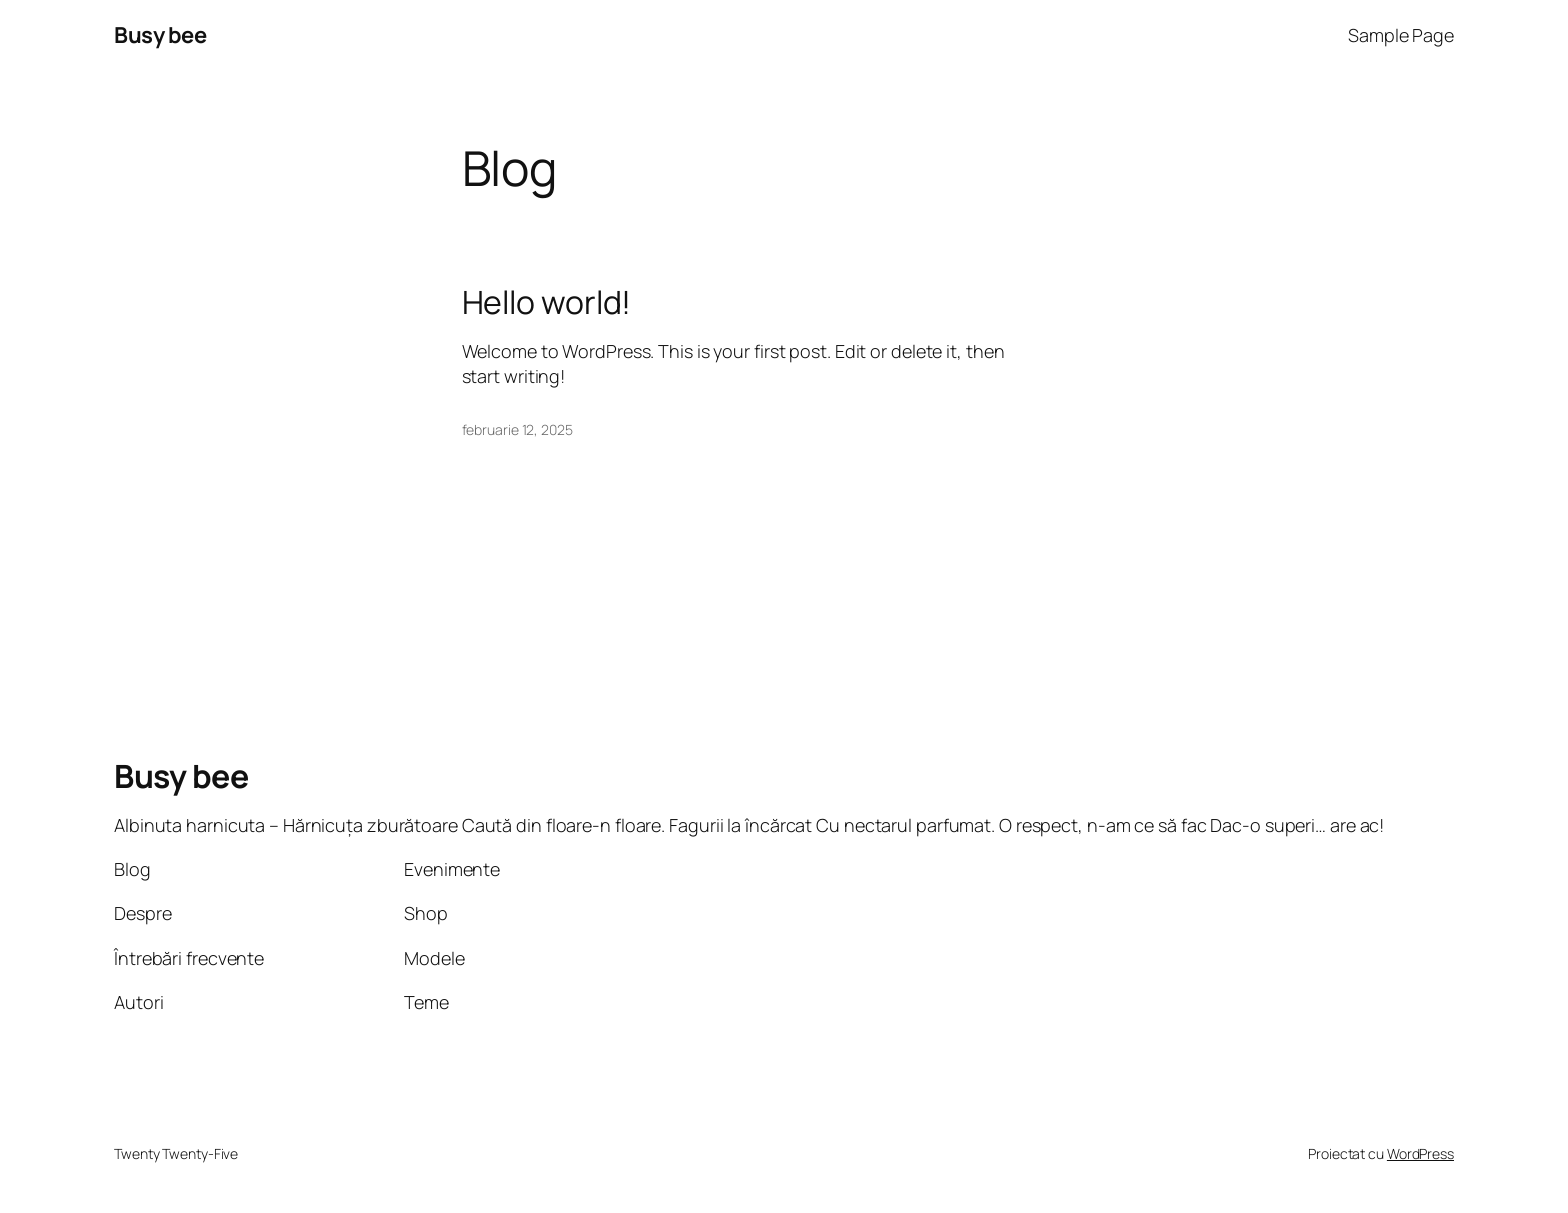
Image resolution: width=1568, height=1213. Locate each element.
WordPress (1420, 1153)
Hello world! (547, 302)
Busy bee (160, 35)
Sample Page (1401, 35)
